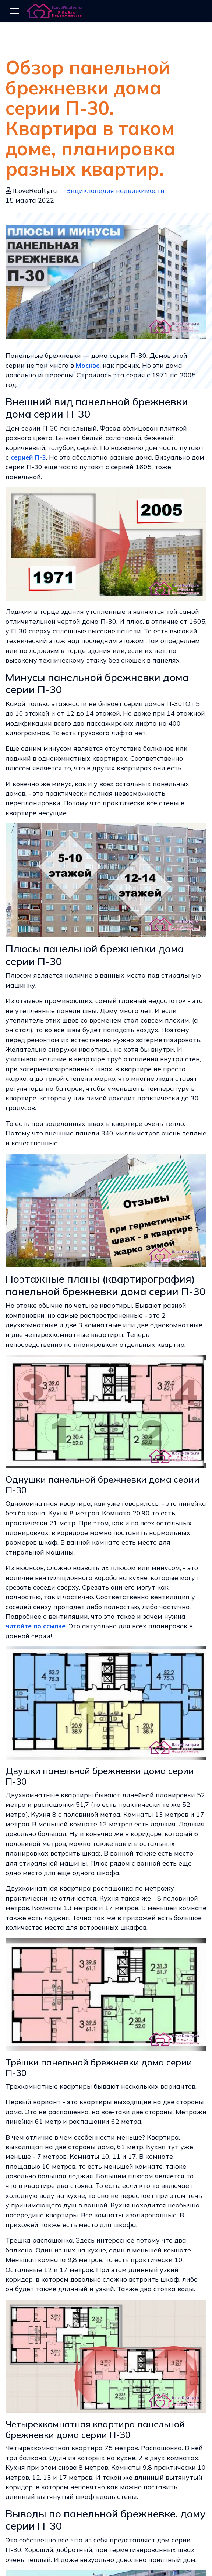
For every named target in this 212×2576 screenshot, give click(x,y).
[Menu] (14, 11)
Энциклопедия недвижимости (115, 190)
